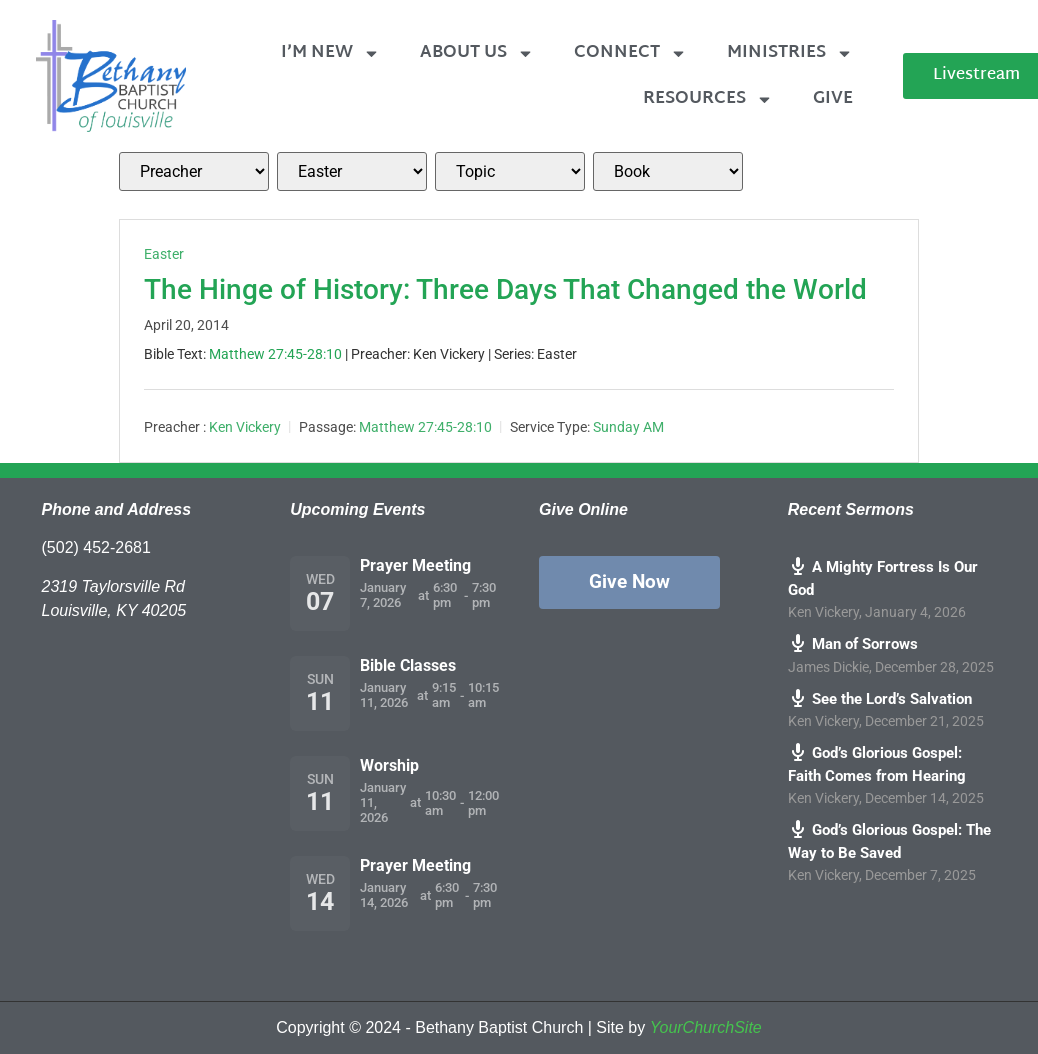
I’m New (330, 53)
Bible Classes (408, 665)
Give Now (629, 581)
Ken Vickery (245, 427)
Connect (630, 53)
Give (833, 98)
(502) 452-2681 (96, 547)
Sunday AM (628, 427)
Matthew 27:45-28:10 (275, 354)
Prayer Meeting (415, 565)
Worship (389, 765)
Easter (164, 254)
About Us (477, 53)
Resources (708, 99)
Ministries (790, 53)
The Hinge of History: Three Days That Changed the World (505, 289)
